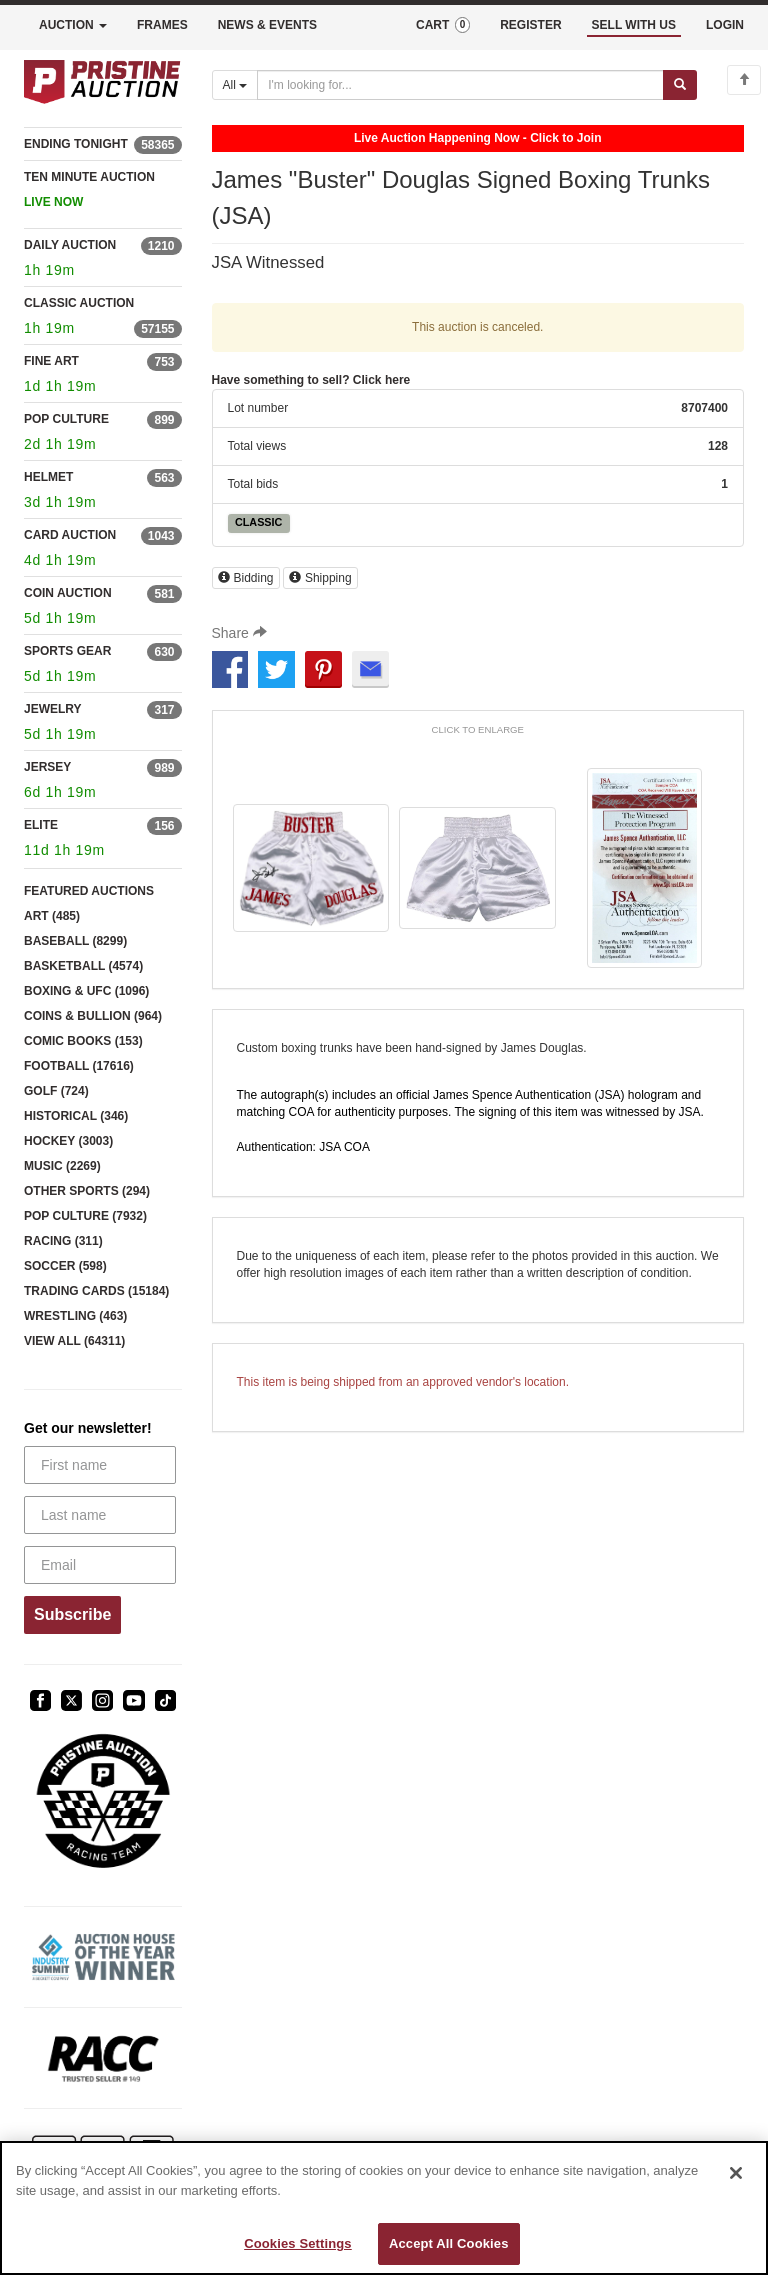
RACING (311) (63, 1241)
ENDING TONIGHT (76, 144)
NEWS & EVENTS (267, 25)
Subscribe (72, 1614)
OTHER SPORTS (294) (87, 1191)
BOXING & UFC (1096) (86, 991)
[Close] (736, 2173)
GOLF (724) (56, 1091)
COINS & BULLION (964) (93, 1016)
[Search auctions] (460, 85)
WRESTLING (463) (75, 1316)
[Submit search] (680, 85)
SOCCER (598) (65, 1266)
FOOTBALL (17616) (79, 1066)
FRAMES (162, 25)
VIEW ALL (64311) (74, 1341)
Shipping (320, 578)
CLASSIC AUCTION (79, 303)
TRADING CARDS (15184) (96, 1291)
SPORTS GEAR (67, 651)
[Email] (100, 1565)
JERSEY (47, 767)
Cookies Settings (298, 2243)
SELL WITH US (634, 25)
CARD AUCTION (70, 535)
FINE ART (51, 361)
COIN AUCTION (68, 593)
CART (443, 25)
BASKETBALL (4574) (83, 966)
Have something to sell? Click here (311, 380)
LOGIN (725, 25)
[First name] (100, 1465)
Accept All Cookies (449, 2243)
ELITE (41, 825)
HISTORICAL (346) (76, 1116)
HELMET (48, 477)
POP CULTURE (66, 419)
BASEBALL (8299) (75, 941)
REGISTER (530, 25)
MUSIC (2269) (62, 1166)
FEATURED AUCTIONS (89, 891)
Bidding (246, 578)
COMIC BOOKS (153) (83, 1041)
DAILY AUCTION (70, 245)
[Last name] (100, 1515)
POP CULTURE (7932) (85, 1216)
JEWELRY (53, 709)
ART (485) (52, 916)
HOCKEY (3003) (68, 1141)
